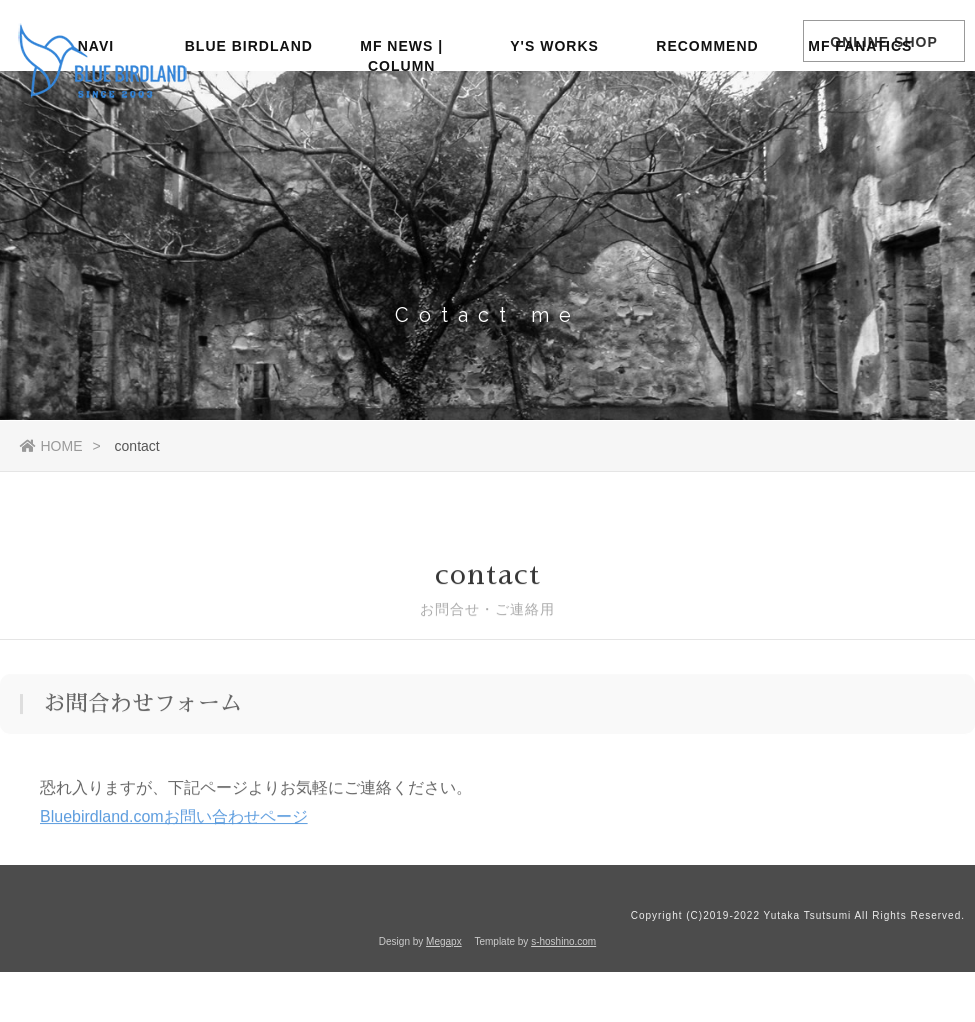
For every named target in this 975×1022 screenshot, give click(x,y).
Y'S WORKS (554, 115)
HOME (51, 446)
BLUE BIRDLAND (249, 115)
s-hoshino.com (563, 941)
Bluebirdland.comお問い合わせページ (174, 819)
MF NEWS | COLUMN (401, 123)
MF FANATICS (860, 115)
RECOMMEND (707, 115)
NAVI (96, 115)
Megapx (444, 941)
